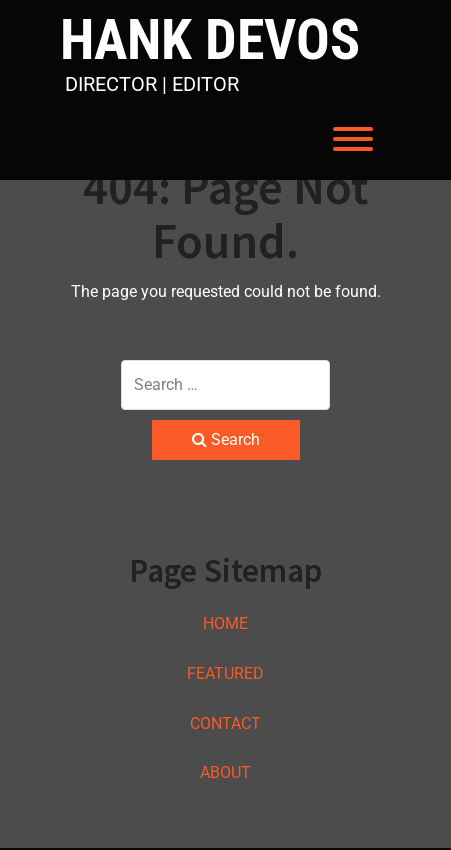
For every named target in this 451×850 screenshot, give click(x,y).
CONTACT (225, 723)
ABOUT (225, 772)
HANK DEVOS (210, 40)
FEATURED (225, 673)
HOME (225, 623)
